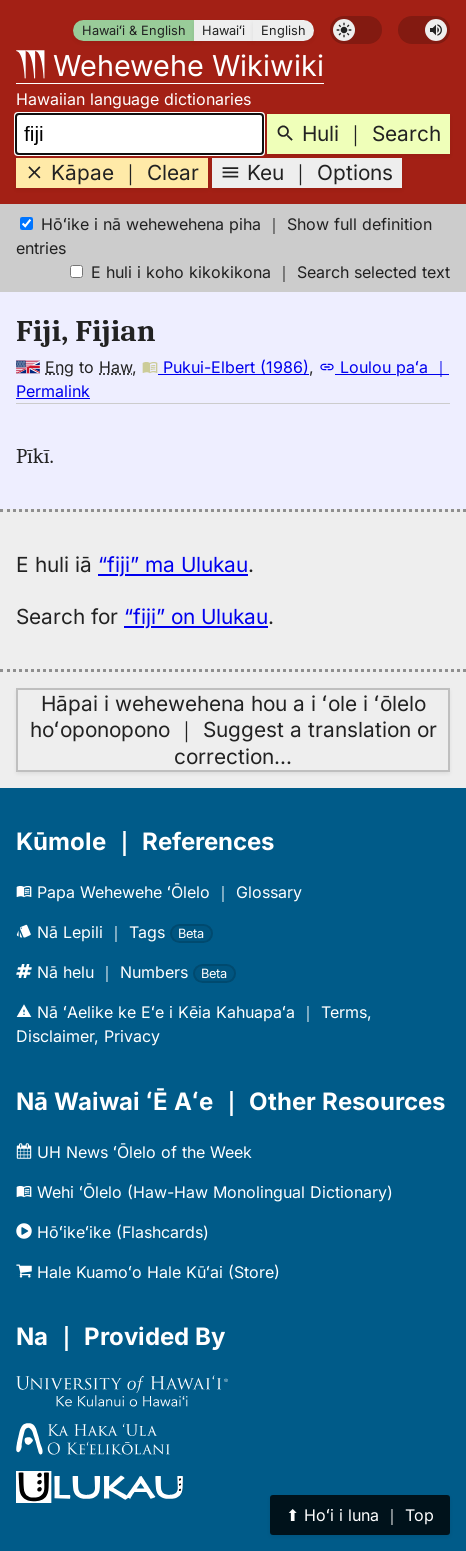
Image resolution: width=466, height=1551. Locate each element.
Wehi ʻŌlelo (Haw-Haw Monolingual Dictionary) (204, 1192)
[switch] (356, 30)
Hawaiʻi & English (134, 30)
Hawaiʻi (223, 30)
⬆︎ (360, 1515)
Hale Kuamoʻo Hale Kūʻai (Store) (148, 1272)
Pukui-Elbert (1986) (225, 367)
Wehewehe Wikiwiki (170, 65)
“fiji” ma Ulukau (173, 564)
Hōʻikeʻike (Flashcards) (112, 1232)
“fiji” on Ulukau (196, 616)
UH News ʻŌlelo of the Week (134, 1152)
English (283, 30)
